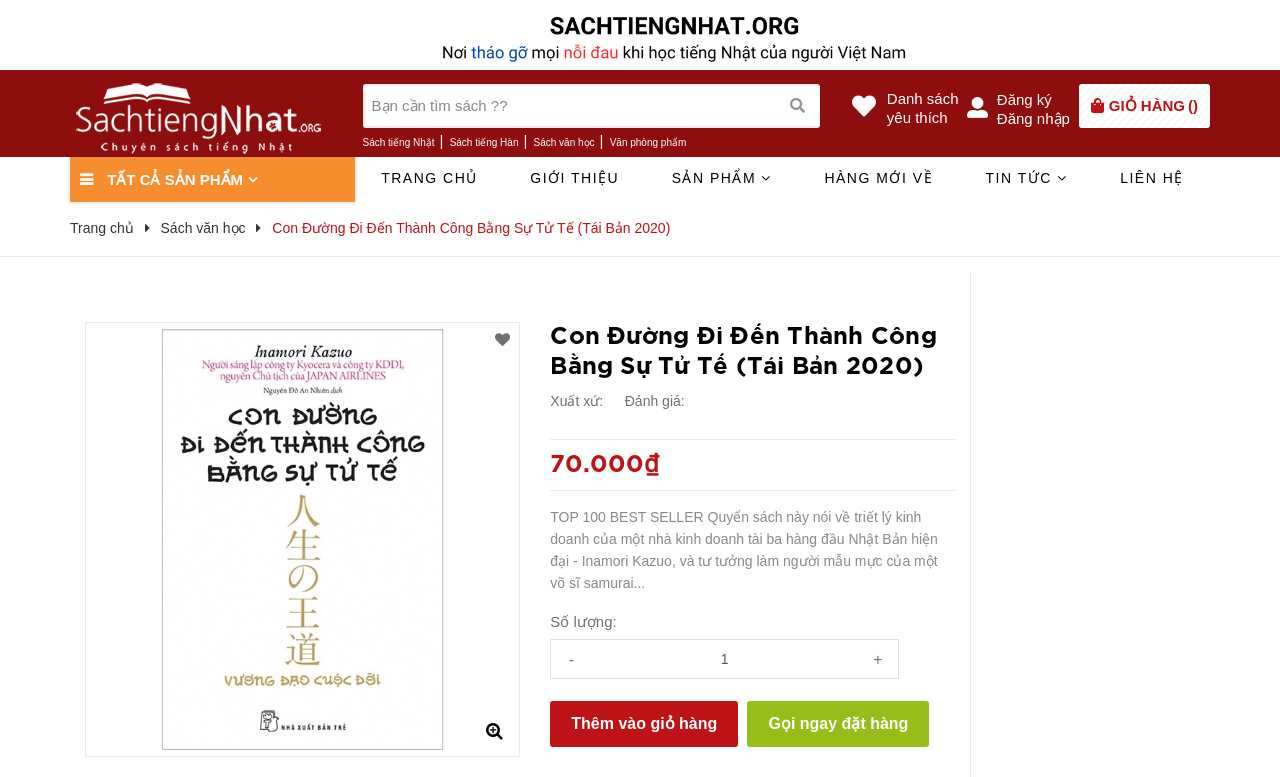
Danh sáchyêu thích (923, 108)
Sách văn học (564, 142)
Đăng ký (1024, 99)
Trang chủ (429, 178)
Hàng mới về (878, 178)
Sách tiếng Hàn (484, 142)
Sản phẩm (722, 178)
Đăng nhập (1033, 118)
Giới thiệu (574, 178)
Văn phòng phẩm (648, 142)
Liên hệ (1152, 178)
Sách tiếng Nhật (399, 142)
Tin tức (1026, 178)
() (1153, 105)
